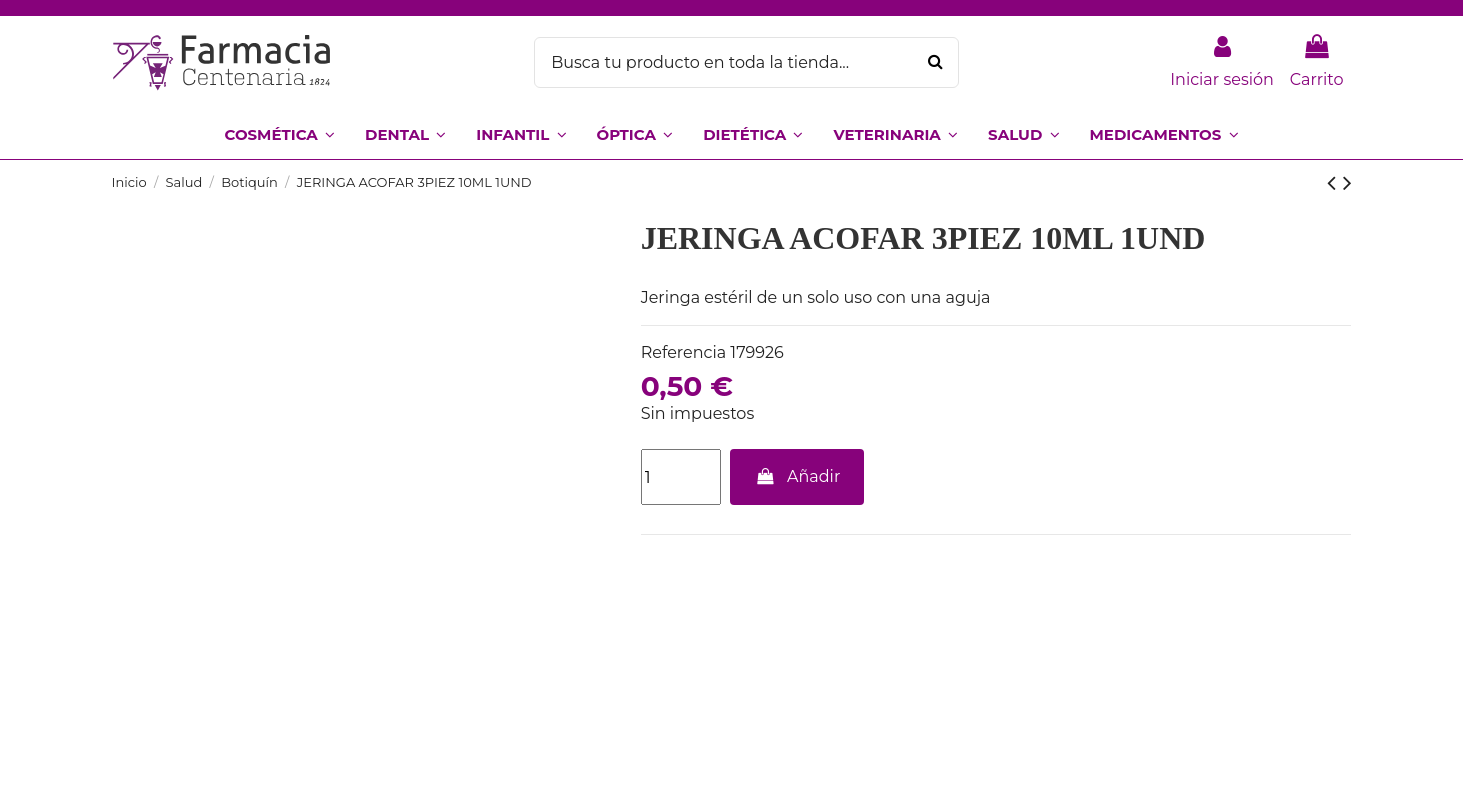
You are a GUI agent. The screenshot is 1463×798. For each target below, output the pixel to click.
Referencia (684, 352)
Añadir (797, 476)
